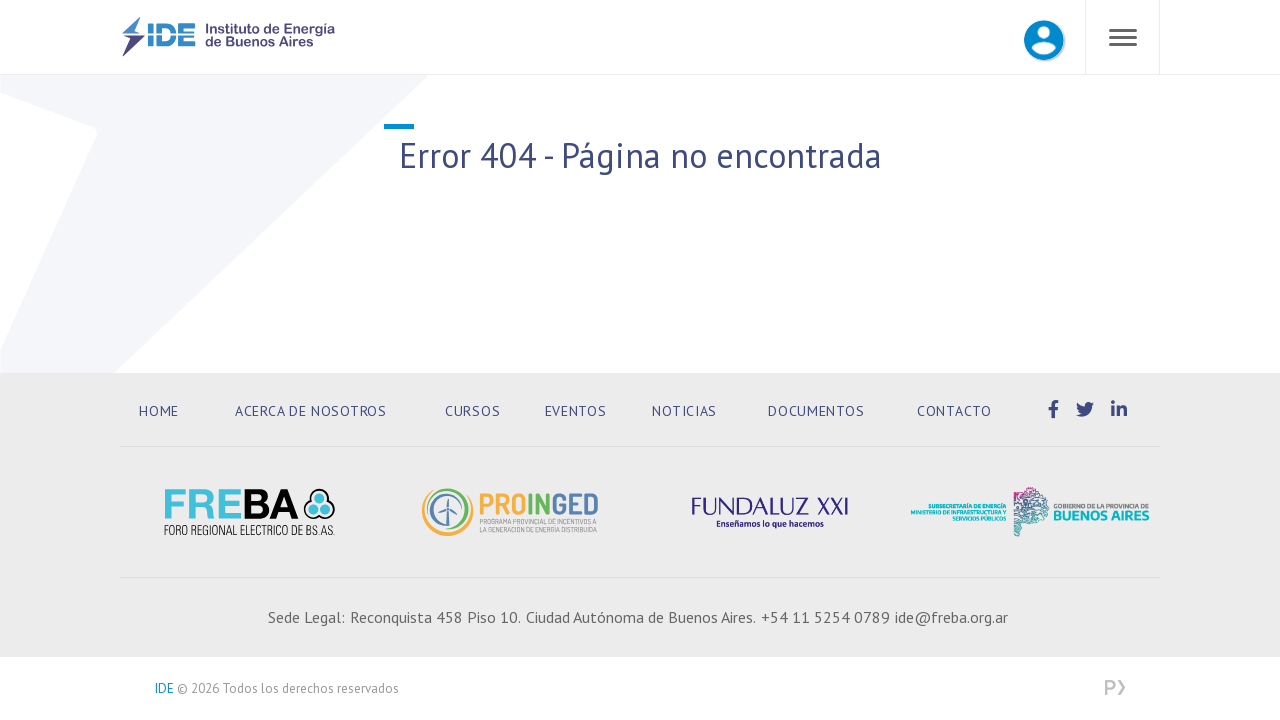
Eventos (576, 411)
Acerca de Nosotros (311, 411)
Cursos (472, 411)
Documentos (816, 411)
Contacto (954, 411)
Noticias (684, 411)
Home (159, 411)
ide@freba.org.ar (951, 617)
